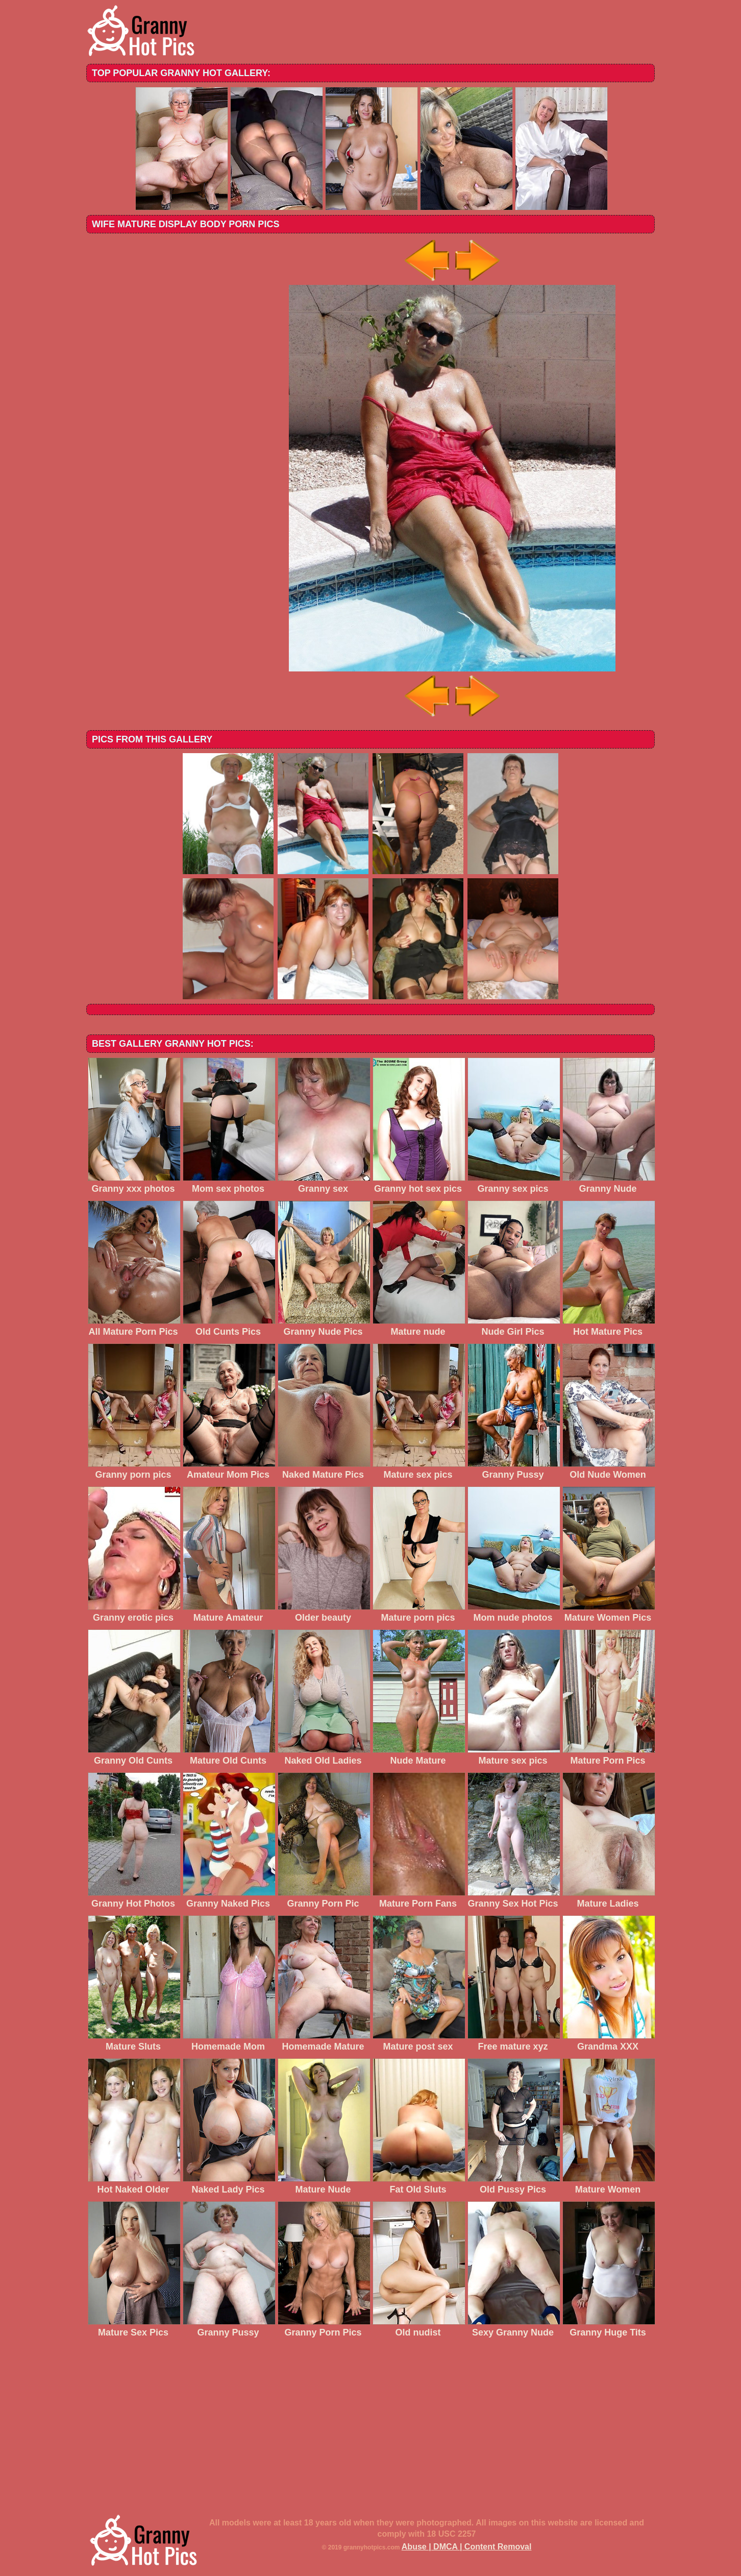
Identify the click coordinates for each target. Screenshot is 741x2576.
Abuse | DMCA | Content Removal (467, 2546)
